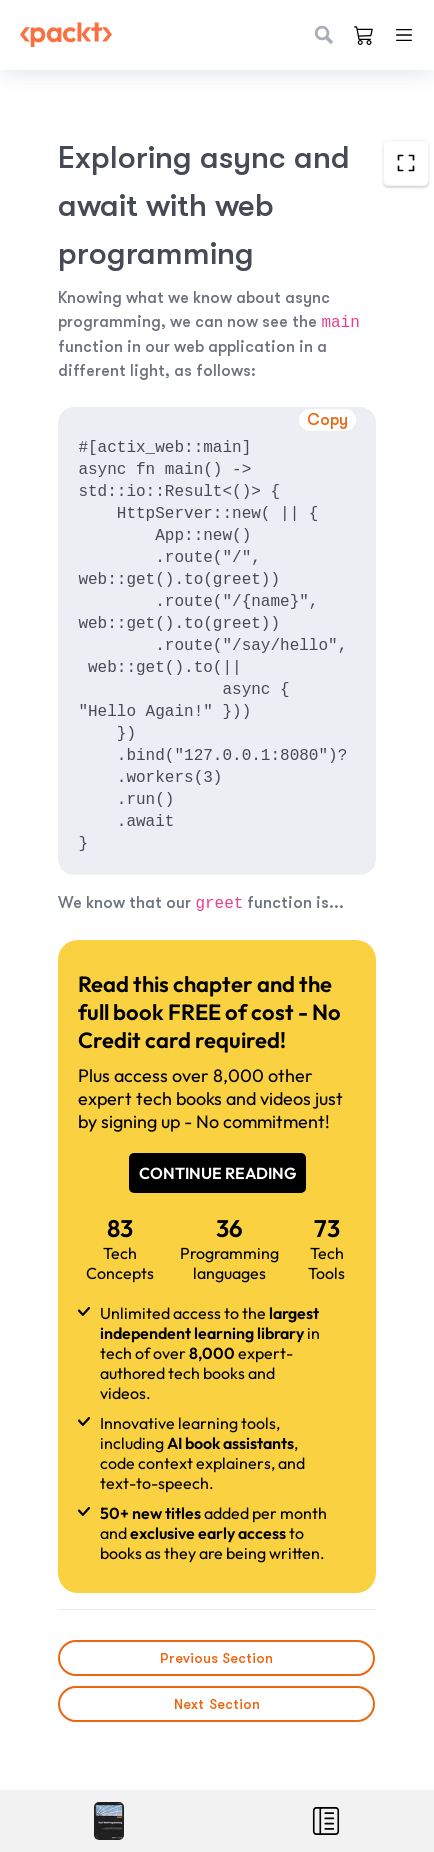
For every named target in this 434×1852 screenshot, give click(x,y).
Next (217, 1704)
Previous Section (217, 1658)
